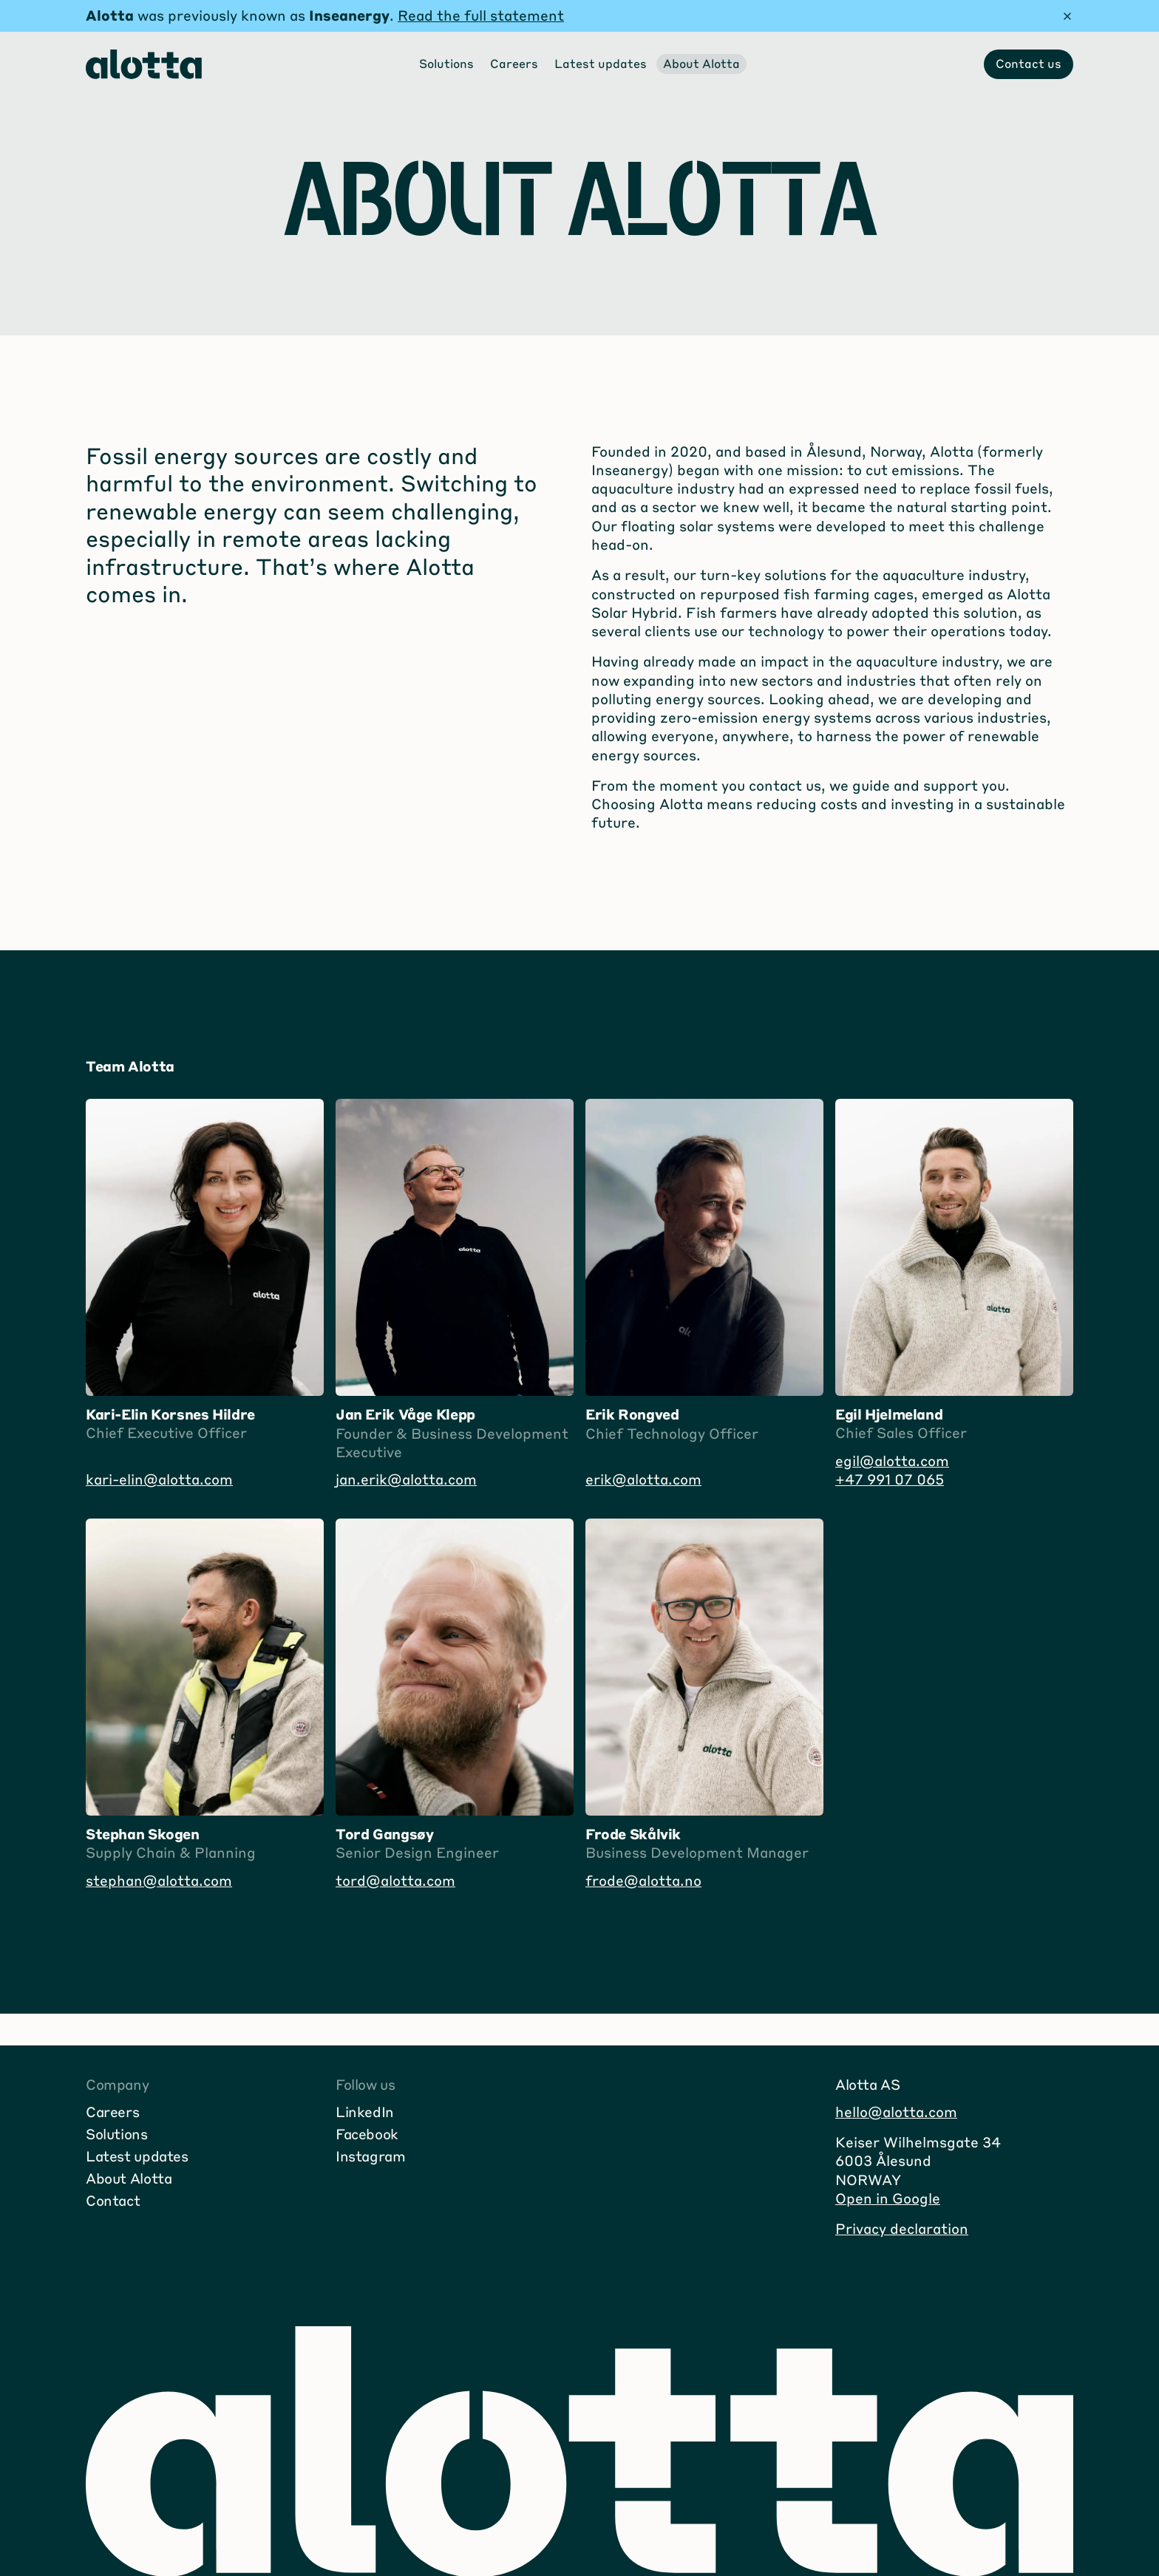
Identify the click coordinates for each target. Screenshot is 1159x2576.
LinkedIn (365, 2111)
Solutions (117, 2133)
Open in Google (887, 2198)
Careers (112, 2111)
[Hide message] (1067, 16)
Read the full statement (481, 15)
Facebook (367, 2133)
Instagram (371, 2156)
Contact (113, 2200)
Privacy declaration (901, 2228)
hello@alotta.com (896, 2111)
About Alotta (128, 2178)
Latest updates (137, 2156)
